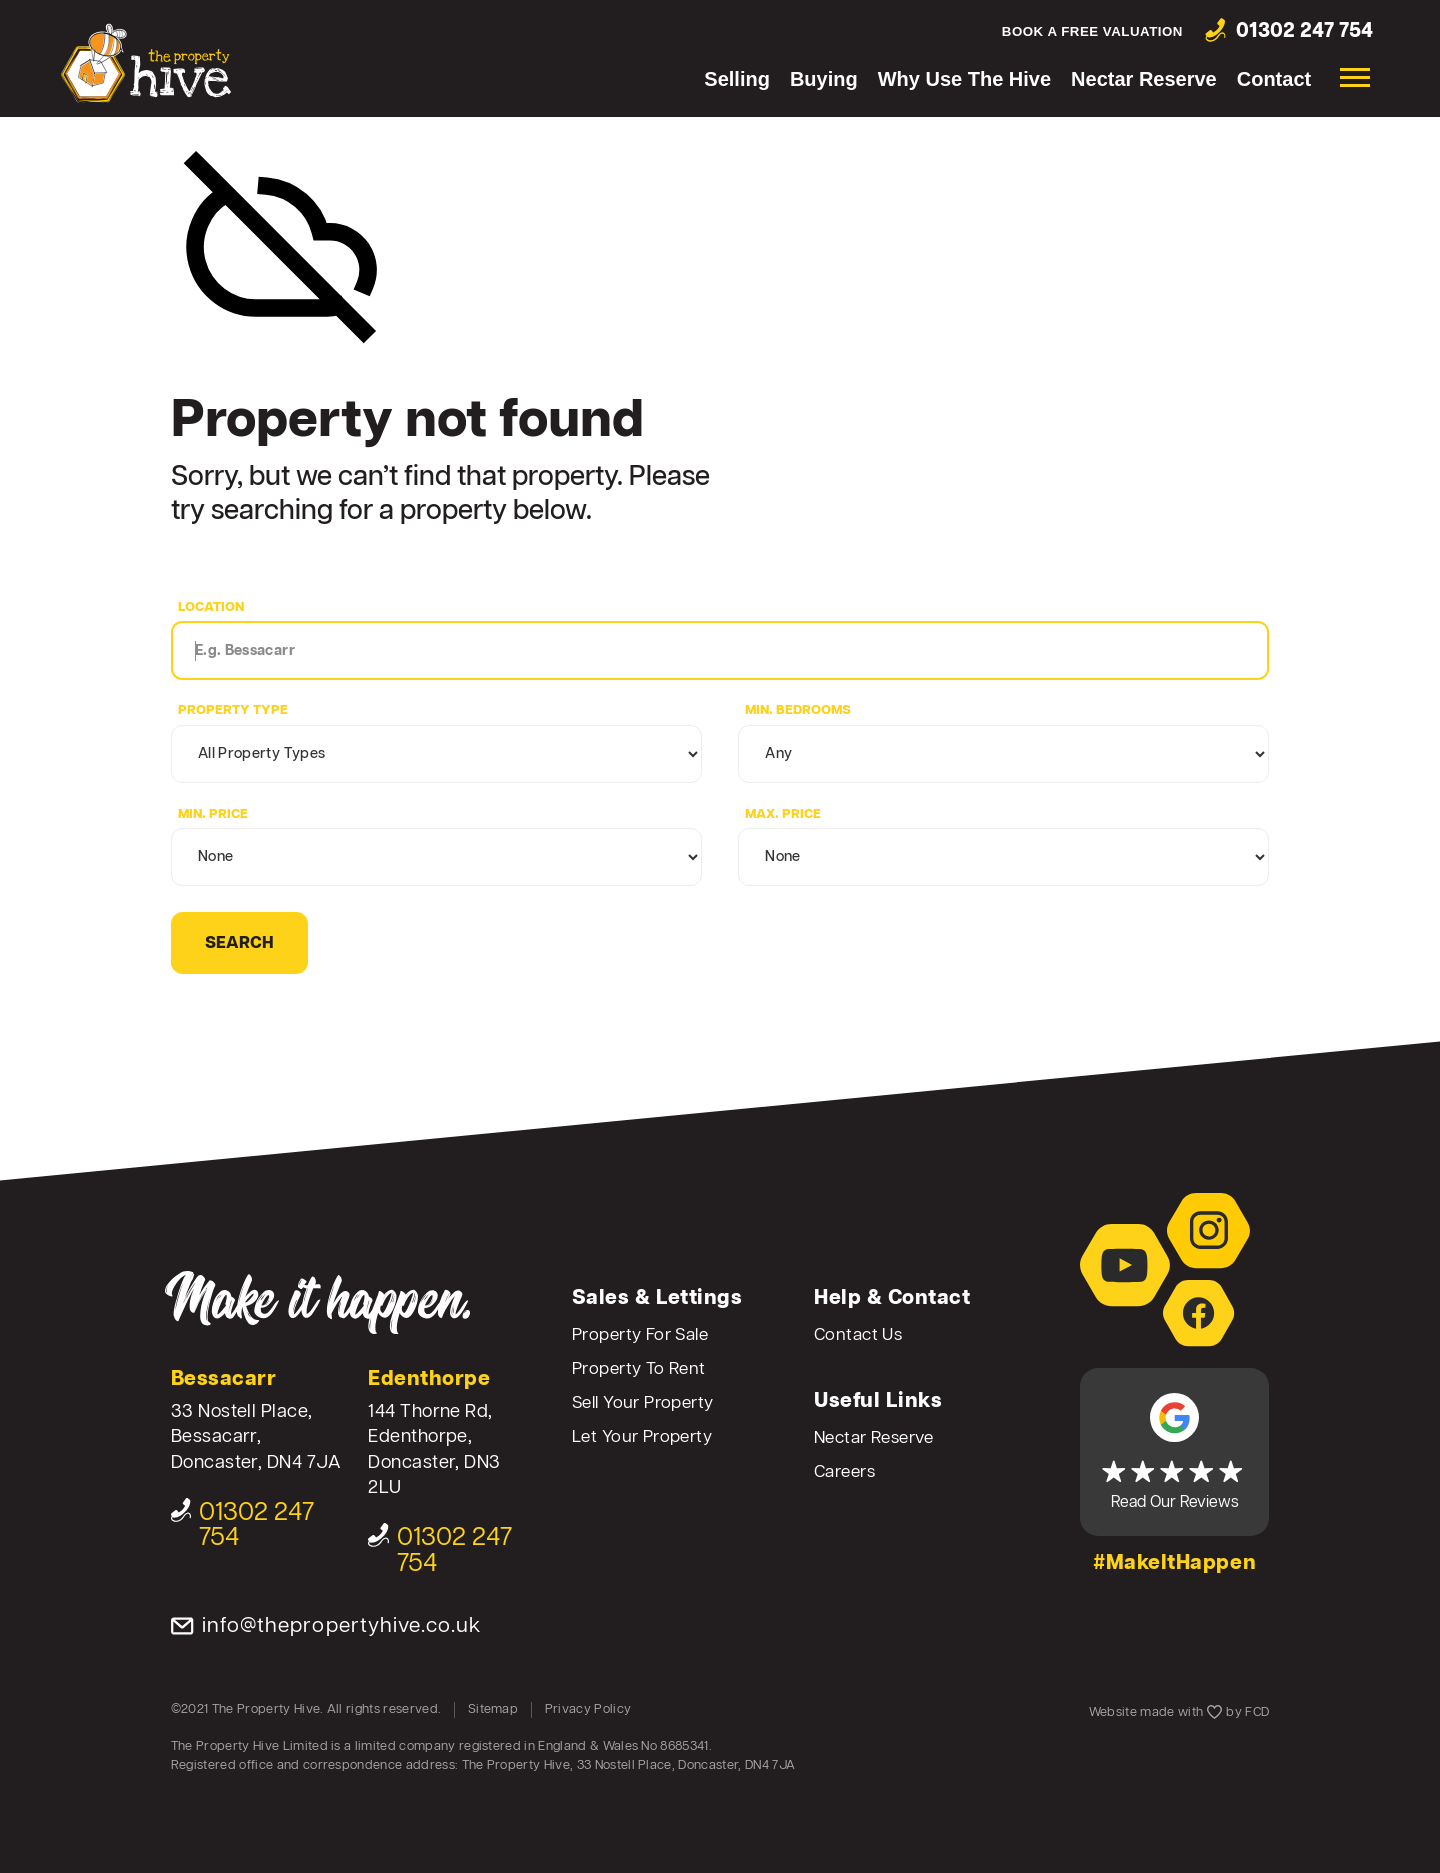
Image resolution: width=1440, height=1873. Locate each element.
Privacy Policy (588, 1709)
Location (211, 607)
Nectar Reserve (1144, 79)
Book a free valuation (1092, 31)
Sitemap (493, 1709)
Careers (844, 1472)
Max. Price (783, 814)
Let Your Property (642, 1437)
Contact (1274, 79)
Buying (824, 79)
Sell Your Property (643, 1403)
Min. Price (213, 814)
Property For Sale (640, 1335)
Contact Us (858, 1335)
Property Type (233, 710)
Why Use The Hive (964, 79)
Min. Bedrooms (798, 710)
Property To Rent (639, 1369)
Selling (737, 79)
